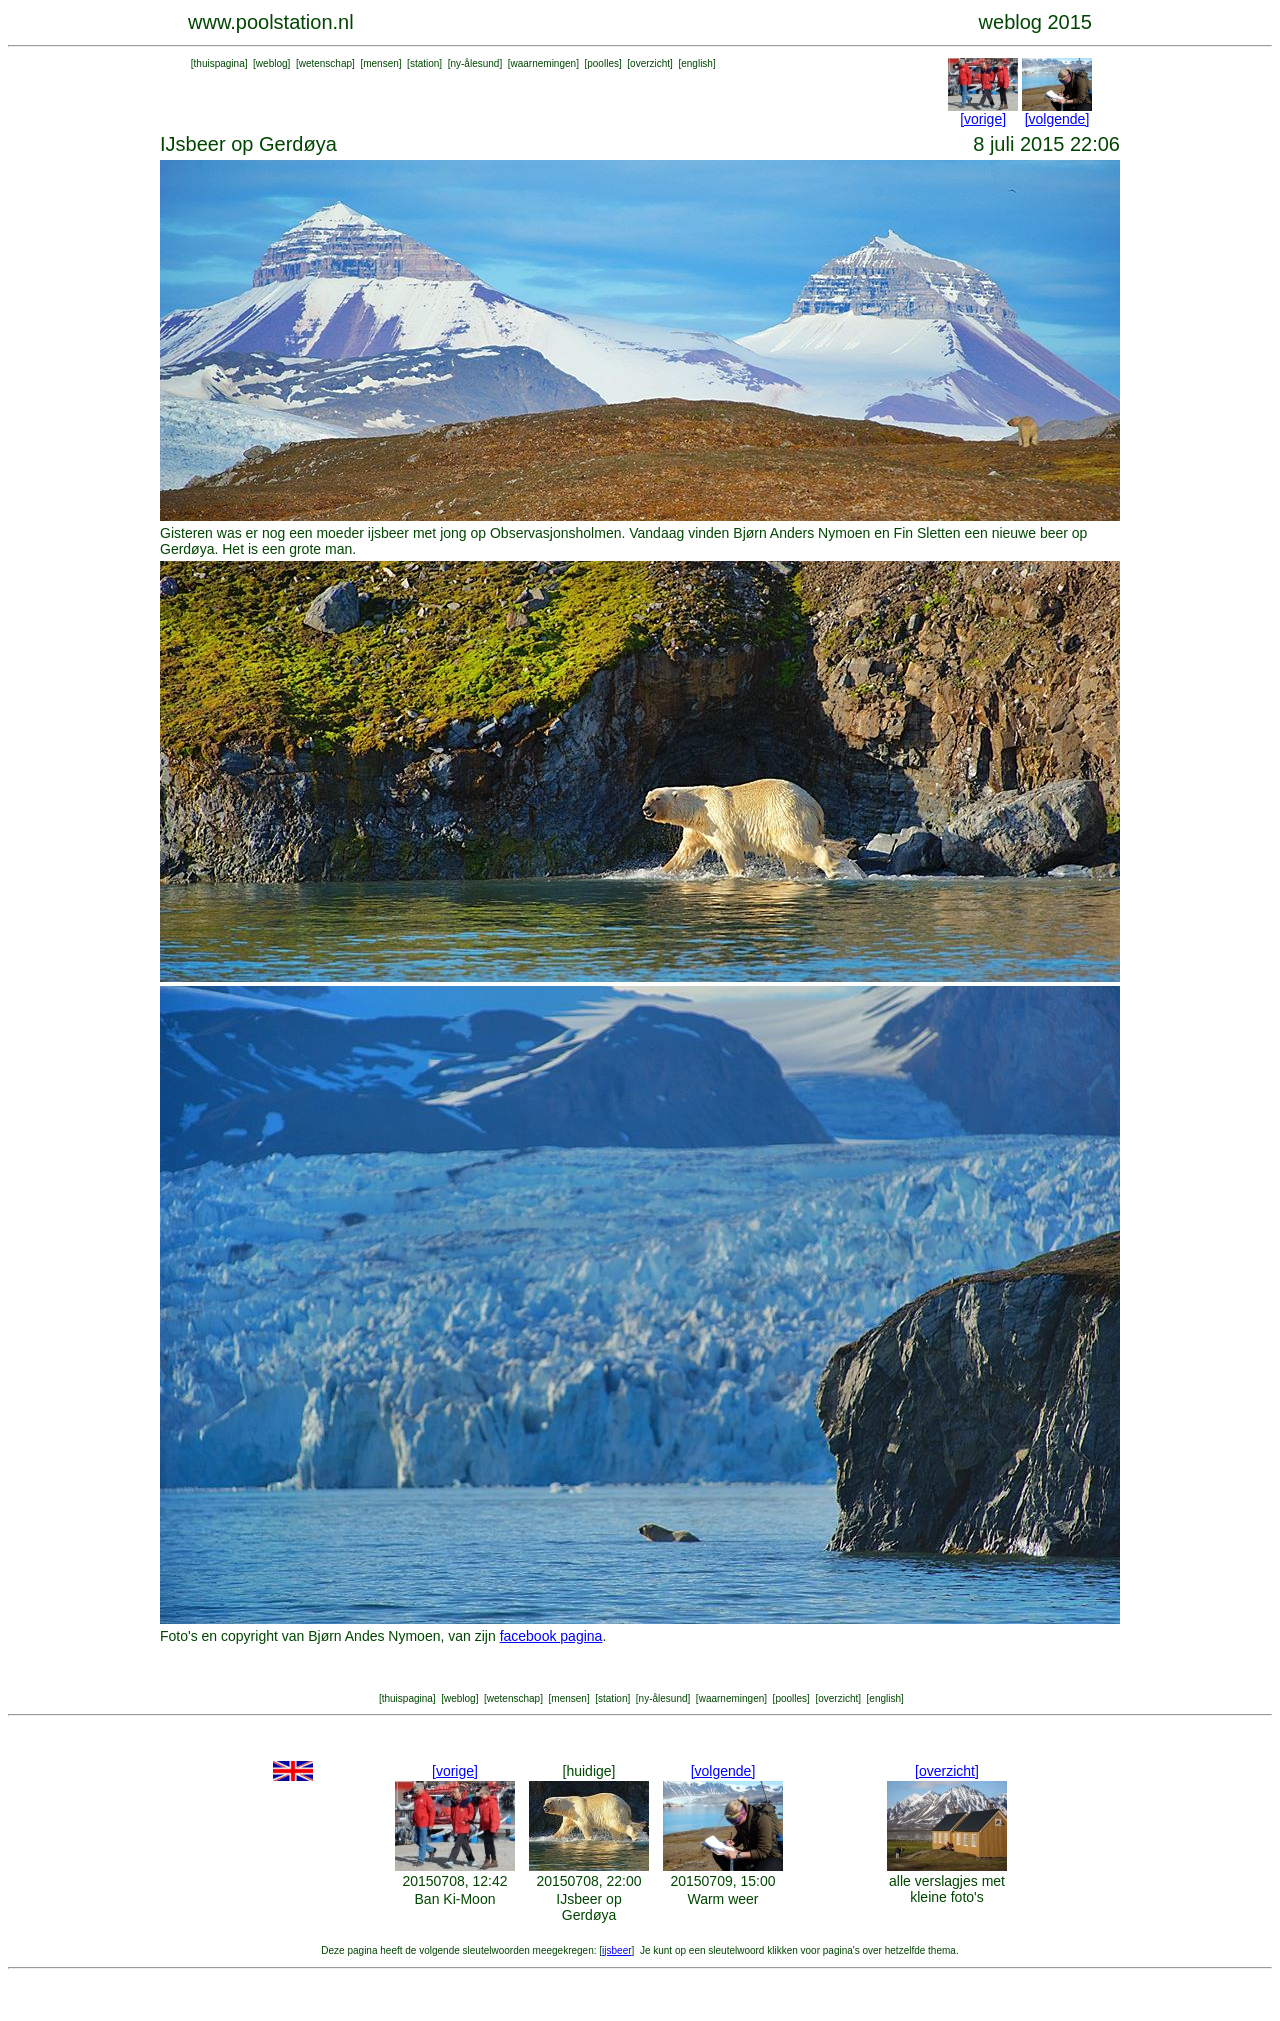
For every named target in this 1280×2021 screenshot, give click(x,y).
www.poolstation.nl (271, 22)
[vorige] (983, 119)
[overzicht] (947, 1771)
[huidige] (589, 1771)
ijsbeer (616, 1950)
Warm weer (722, 1899)
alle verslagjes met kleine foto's (947, 1889)
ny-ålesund (474, 63)
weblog (272, 63)
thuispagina (219, 63)
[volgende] (1057, 119)
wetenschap (325, 63)
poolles (603, 63)
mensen (381, 63)
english (697, 63)
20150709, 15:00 (722, 1881)
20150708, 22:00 (588, 1881)
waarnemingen (544, 63)
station (424, 63)
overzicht (650, 63)
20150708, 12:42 (454, 1881)
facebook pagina (551, 1636)
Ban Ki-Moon (455, 1899)
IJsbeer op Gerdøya (588, 1907)
